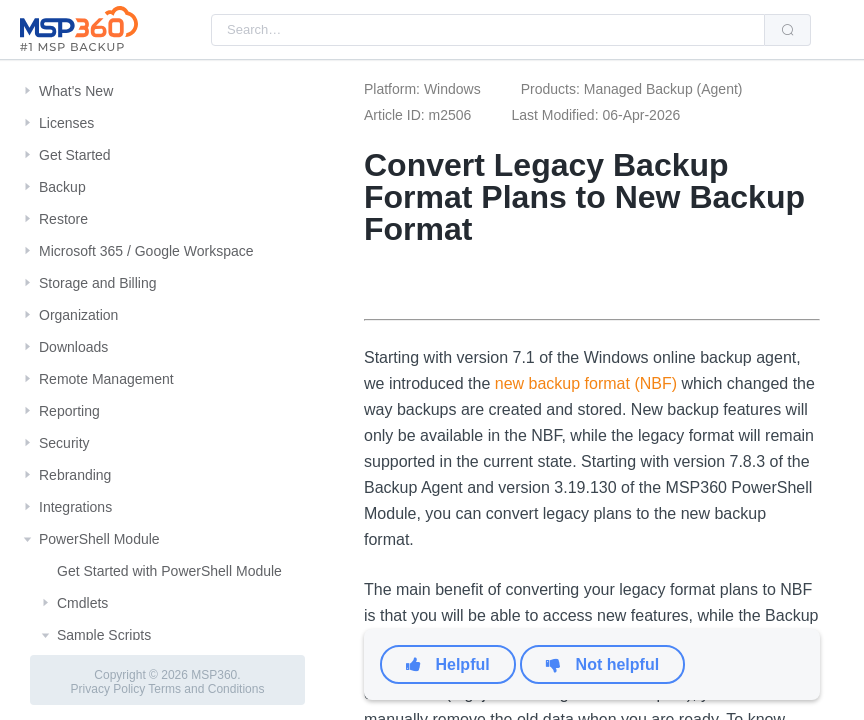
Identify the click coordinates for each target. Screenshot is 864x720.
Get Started (75, 155)
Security (64, 443)
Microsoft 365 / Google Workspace (146, 251)
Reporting (69, 411)
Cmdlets (82, 603)
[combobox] (488, 30)
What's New (76, 91)
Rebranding (75, 475)
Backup (62, 187)
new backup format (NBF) (586, 383)
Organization (78, 315)
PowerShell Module (99, 539)
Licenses (66, 123)
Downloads (73, 347)
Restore (63, 219)
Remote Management (106, 379)
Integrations (75, 507)
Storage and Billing (98, 283)
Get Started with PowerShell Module (169, 571)
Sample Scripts (104, 635)
